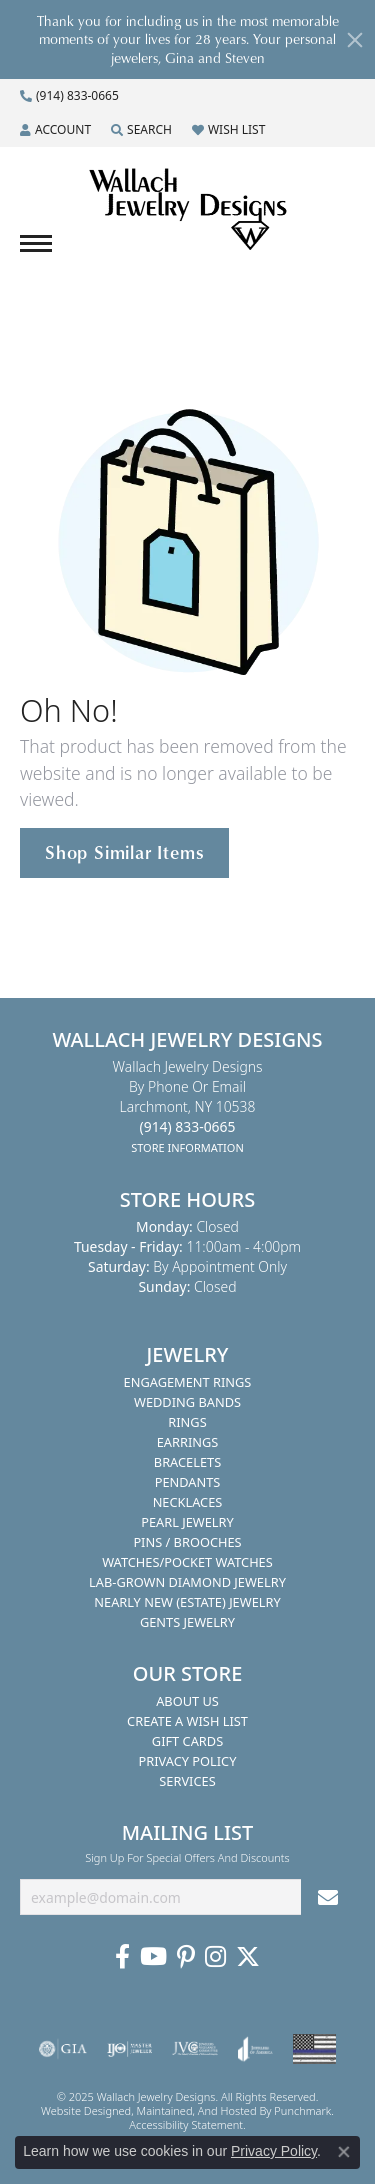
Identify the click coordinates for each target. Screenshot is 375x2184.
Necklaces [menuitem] (188, 1502)
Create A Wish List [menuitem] (187, 1721)
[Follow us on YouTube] (153, 1957)
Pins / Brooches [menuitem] (187, 1542)
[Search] (141, 130)
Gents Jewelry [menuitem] (187, 1622)
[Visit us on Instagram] (215, 1957)
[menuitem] (63, 2049)
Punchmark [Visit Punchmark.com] (302, 2110)
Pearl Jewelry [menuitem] (187, 1522)
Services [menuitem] (187, 1781)
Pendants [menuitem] (188, 1482)
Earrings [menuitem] (188, 1442)
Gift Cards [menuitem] (187, 1741)
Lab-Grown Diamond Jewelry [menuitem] (187, 1582)
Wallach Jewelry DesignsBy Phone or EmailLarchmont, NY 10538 (188, 1106)
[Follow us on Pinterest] (186, 1957)
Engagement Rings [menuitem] (188, 1382)
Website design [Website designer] (79, 2110)
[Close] (355, 40)
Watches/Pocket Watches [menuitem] (187, 1562)
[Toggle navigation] (36, 243)
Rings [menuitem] (187, 1422)
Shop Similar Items (124, 852)
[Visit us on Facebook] (122, 1957)
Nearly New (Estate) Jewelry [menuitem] (187, 1602)
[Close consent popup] (344, 2152)
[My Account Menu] (55, 130)
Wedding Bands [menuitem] (187, 1402)
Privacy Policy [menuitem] (188, 1761)
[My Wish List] (228, 130)
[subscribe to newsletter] (328, 1897)
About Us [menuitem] (187, 1701)
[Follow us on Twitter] (248, 1957)
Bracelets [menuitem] (187, 1462)
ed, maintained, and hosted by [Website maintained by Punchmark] (197, 2110)
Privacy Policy (274, 2151)
